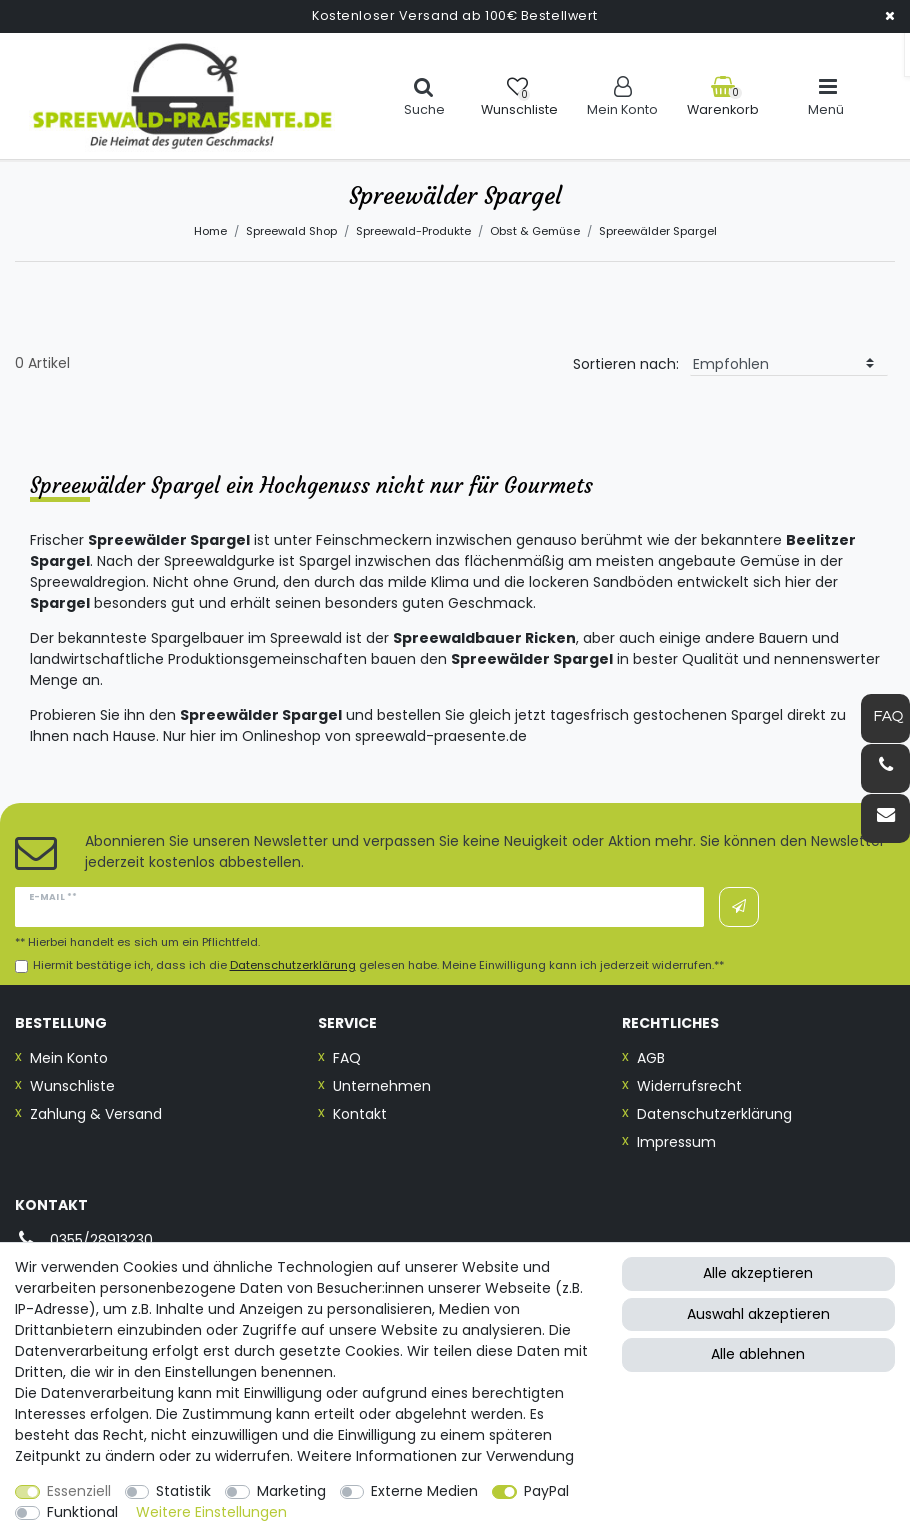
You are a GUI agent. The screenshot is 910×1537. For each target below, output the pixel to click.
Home (210, 231)
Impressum (676, 1142)
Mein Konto (69, 1058)
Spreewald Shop (291, 231)
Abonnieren (739, 907)
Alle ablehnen (758, 1354)
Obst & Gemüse (535, 231)
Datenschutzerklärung (714, 1114)
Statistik (183, 1491)
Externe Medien (424, 1491)
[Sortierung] (789, 364)
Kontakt (360, 1114)
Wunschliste (72, 1086)
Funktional (82, 1512)
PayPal (546, 1491)
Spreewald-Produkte (413, 231)
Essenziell (79, 1491)
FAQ (347, 1058)
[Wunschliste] (519, 96)
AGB (651, 1058)
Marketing (291, 1491)
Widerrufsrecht (689, 1086)
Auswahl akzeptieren (758, 1314)
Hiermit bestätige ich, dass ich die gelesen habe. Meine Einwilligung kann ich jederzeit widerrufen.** (378, 965)
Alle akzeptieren (758, 1273)
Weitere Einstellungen (211, 1512)
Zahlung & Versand (96, 1114)
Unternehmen (382, 1086)
